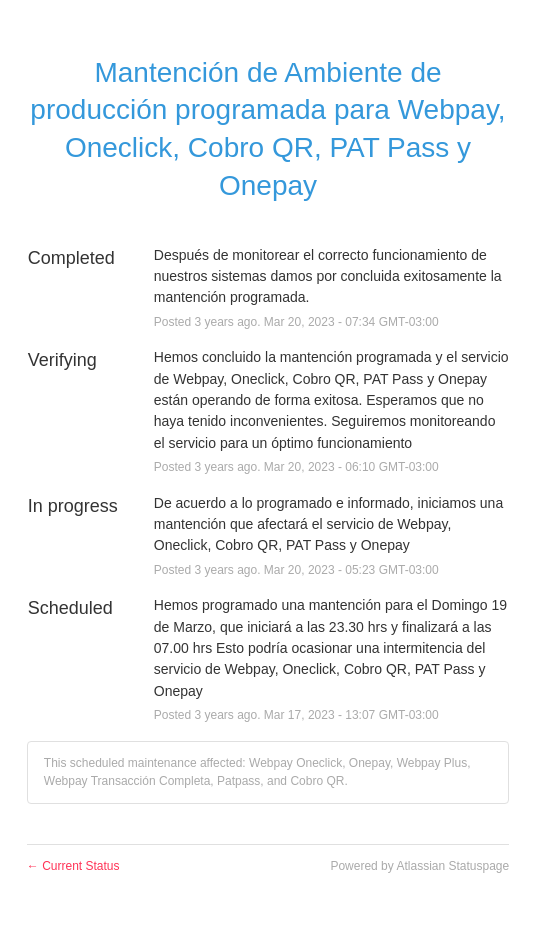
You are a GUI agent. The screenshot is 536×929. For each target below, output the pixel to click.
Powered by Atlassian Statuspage (419, 866)
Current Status (73, 866)
